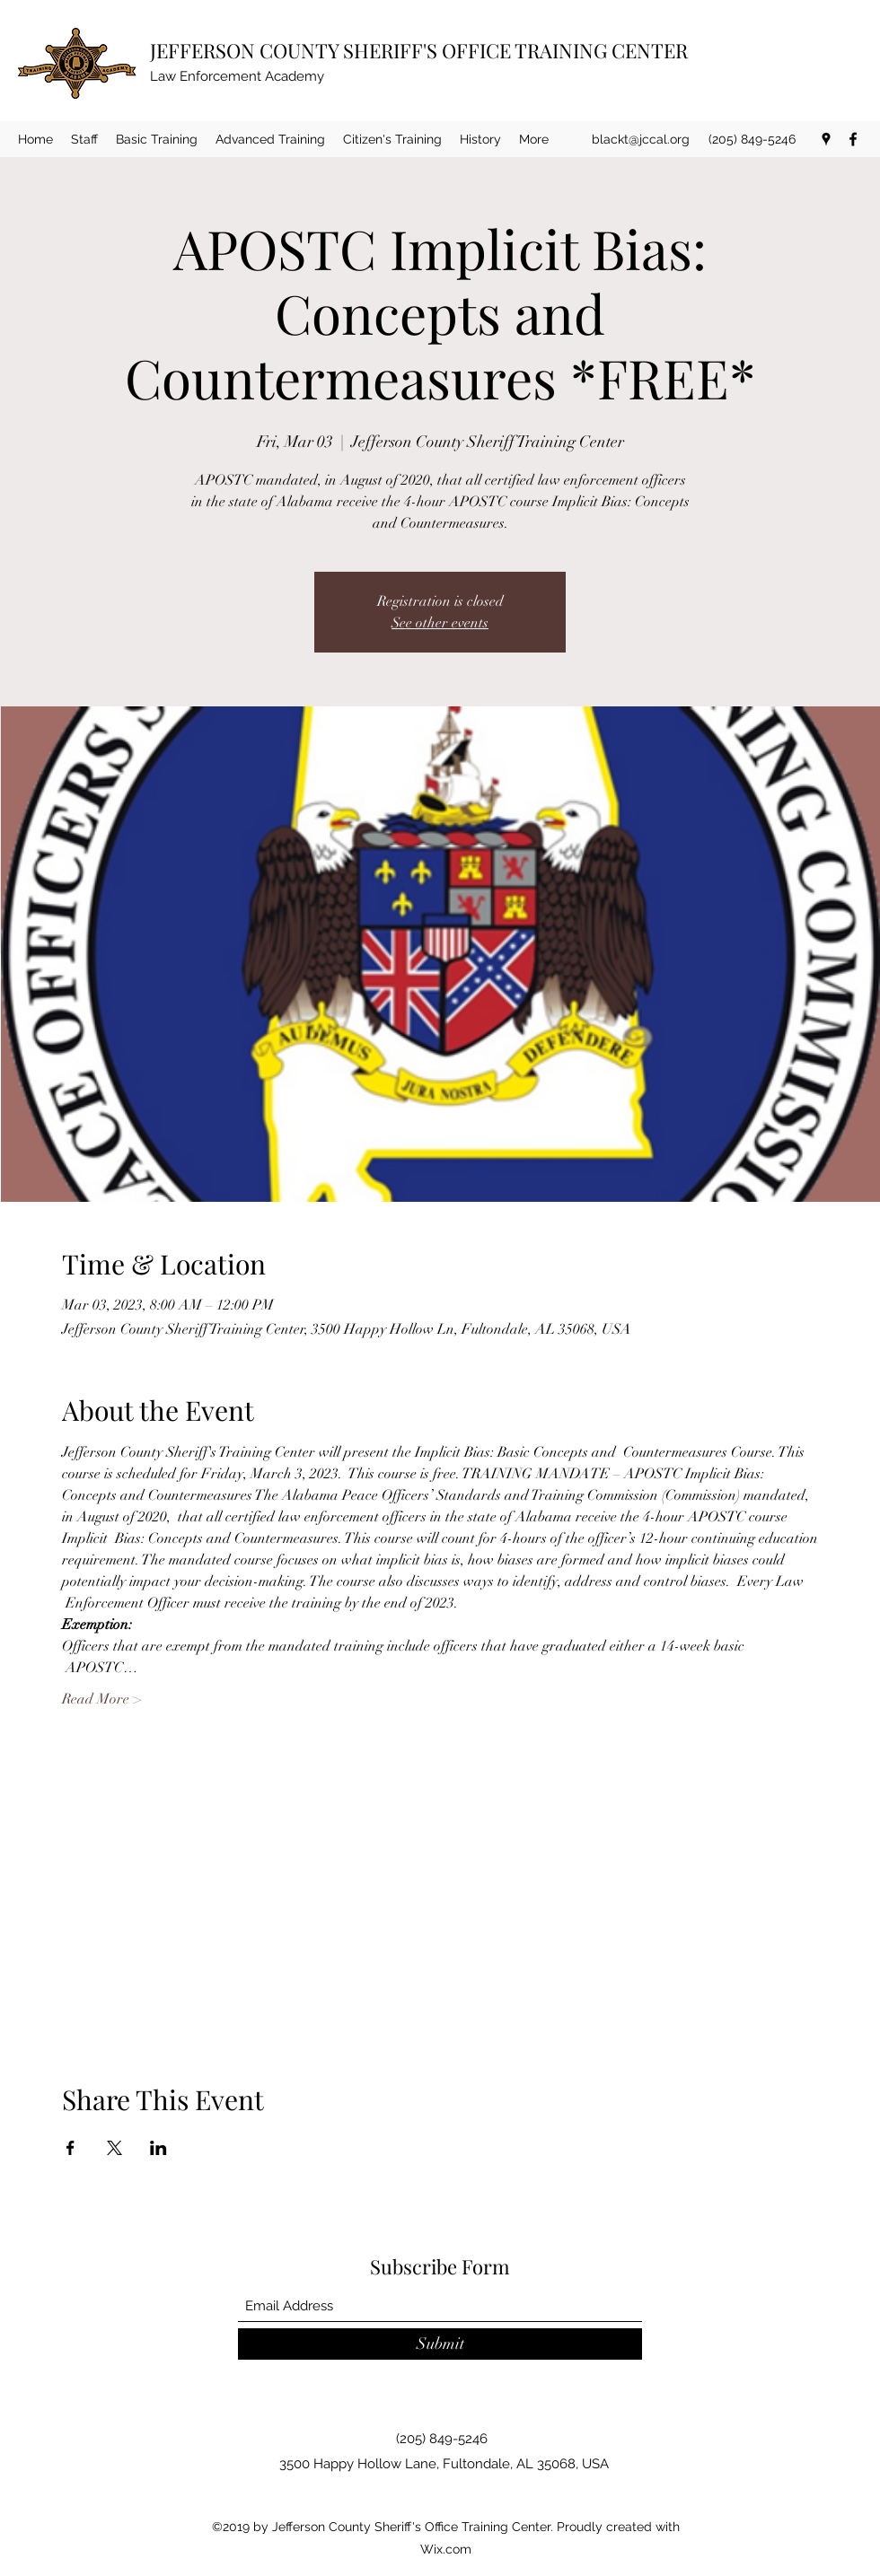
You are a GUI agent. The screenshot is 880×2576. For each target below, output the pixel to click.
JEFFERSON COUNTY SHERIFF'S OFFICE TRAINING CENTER (419, 50)
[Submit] (440, 2344)
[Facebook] (853, 139)
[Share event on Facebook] (70, 2148)
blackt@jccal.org (641, 139)
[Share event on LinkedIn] (158, 2148)
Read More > (101, 1699)
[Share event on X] (114, 2148)
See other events (440, 623)
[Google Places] (826, 139)
